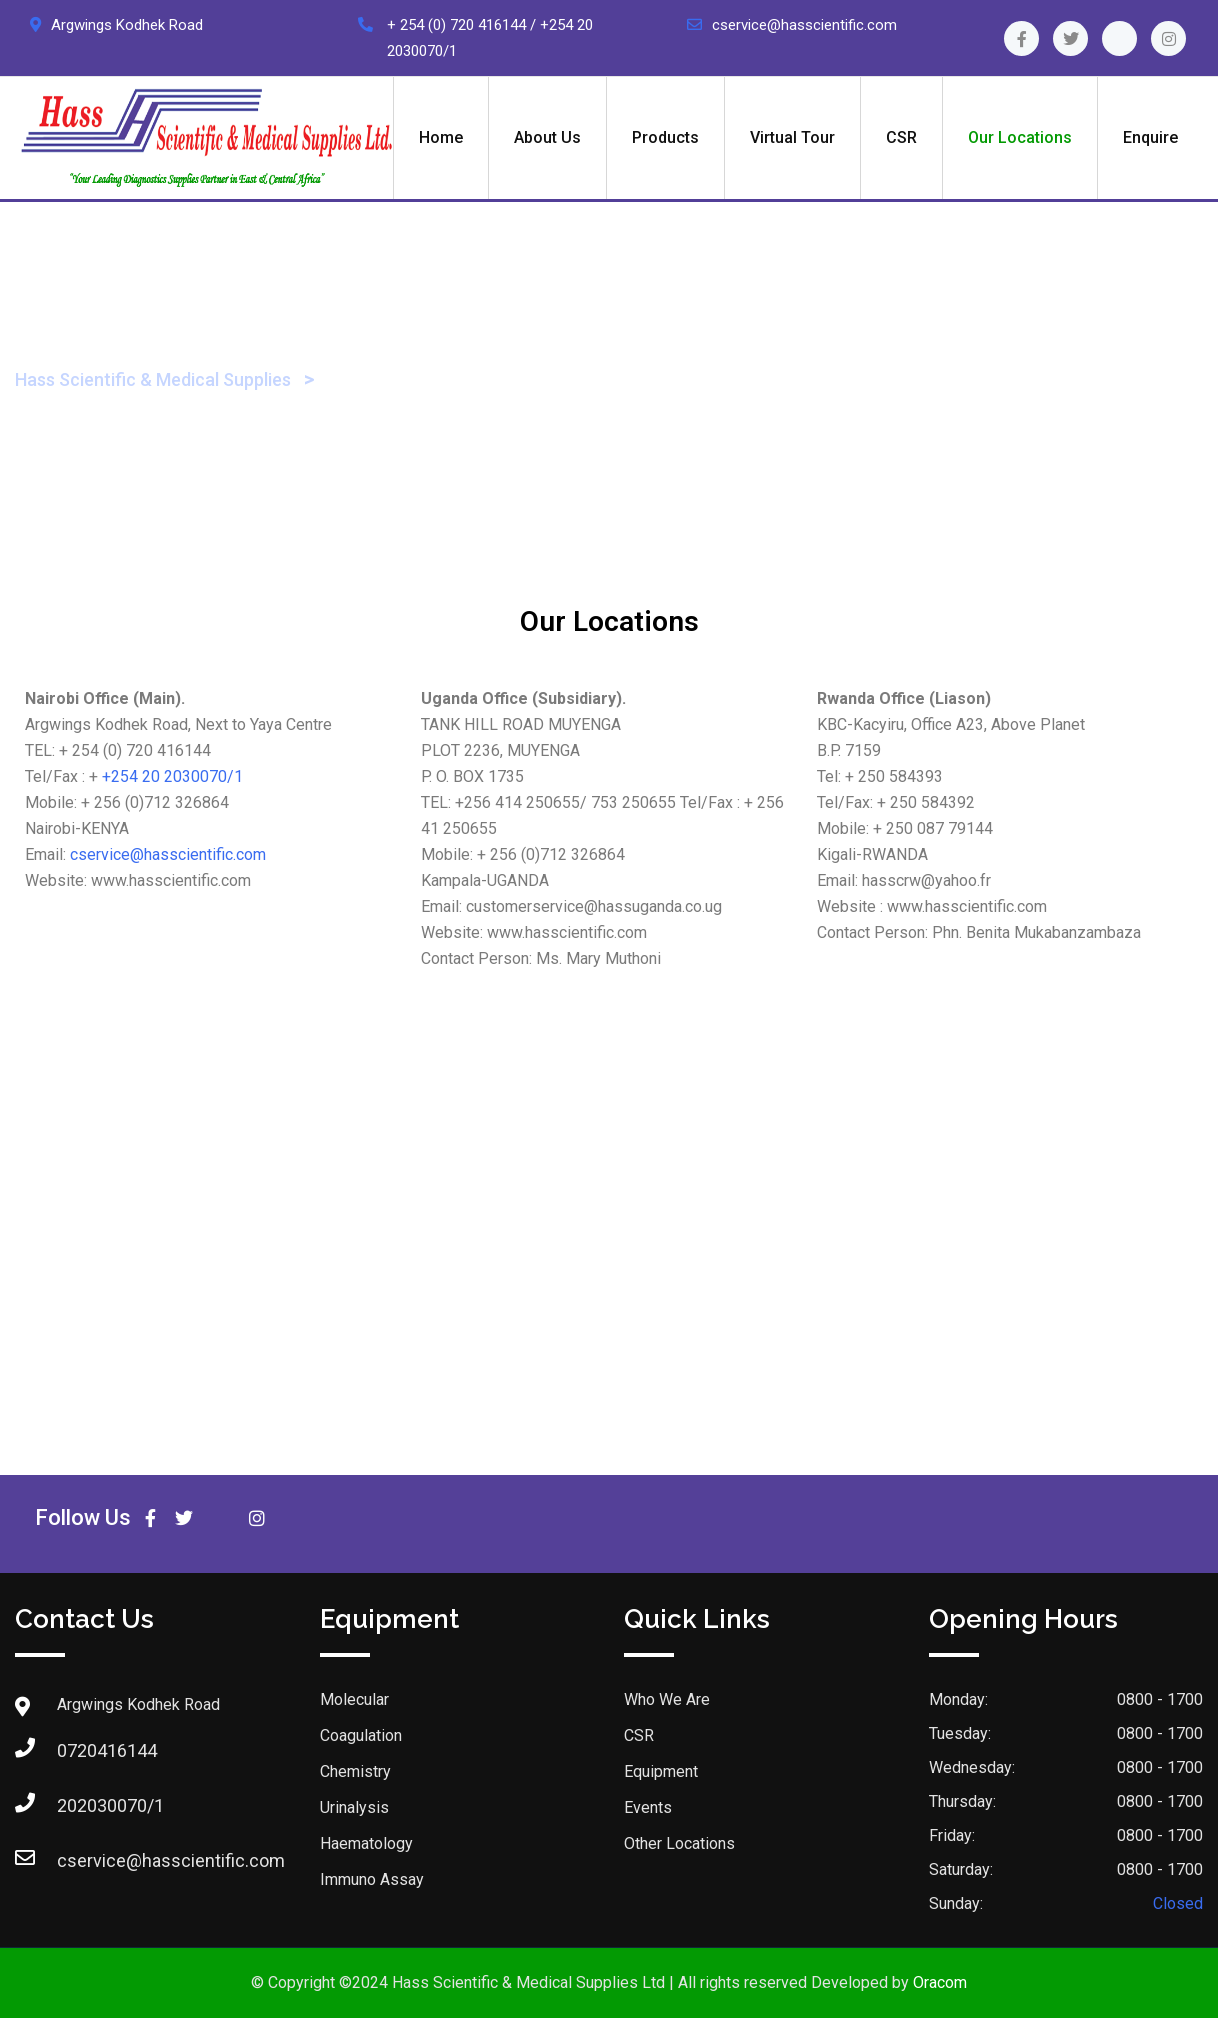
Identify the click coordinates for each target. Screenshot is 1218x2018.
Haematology (366, 1843)
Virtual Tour (792, 137)
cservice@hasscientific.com (804, 25)
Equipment (661, 1771)
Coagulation (361, 1735)
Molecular (354, 1699)
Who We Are (667, 1699)
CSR (901, 137)
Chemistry (355, 1771)
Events (648, 1807)
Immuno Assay (372, 1879)
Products (665, 137)
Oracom (940, 1982)
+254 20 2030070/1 (172, 776)
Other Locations (679, 1843)
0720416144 (77, 1750)
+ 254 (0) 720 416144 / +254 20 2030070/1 (490, 38)
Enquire (1150, 137)
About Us (547, 137)
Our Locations (1020, 137)
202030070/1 (77, 1805)
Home (441, 137)
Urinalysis (354, 1807)
